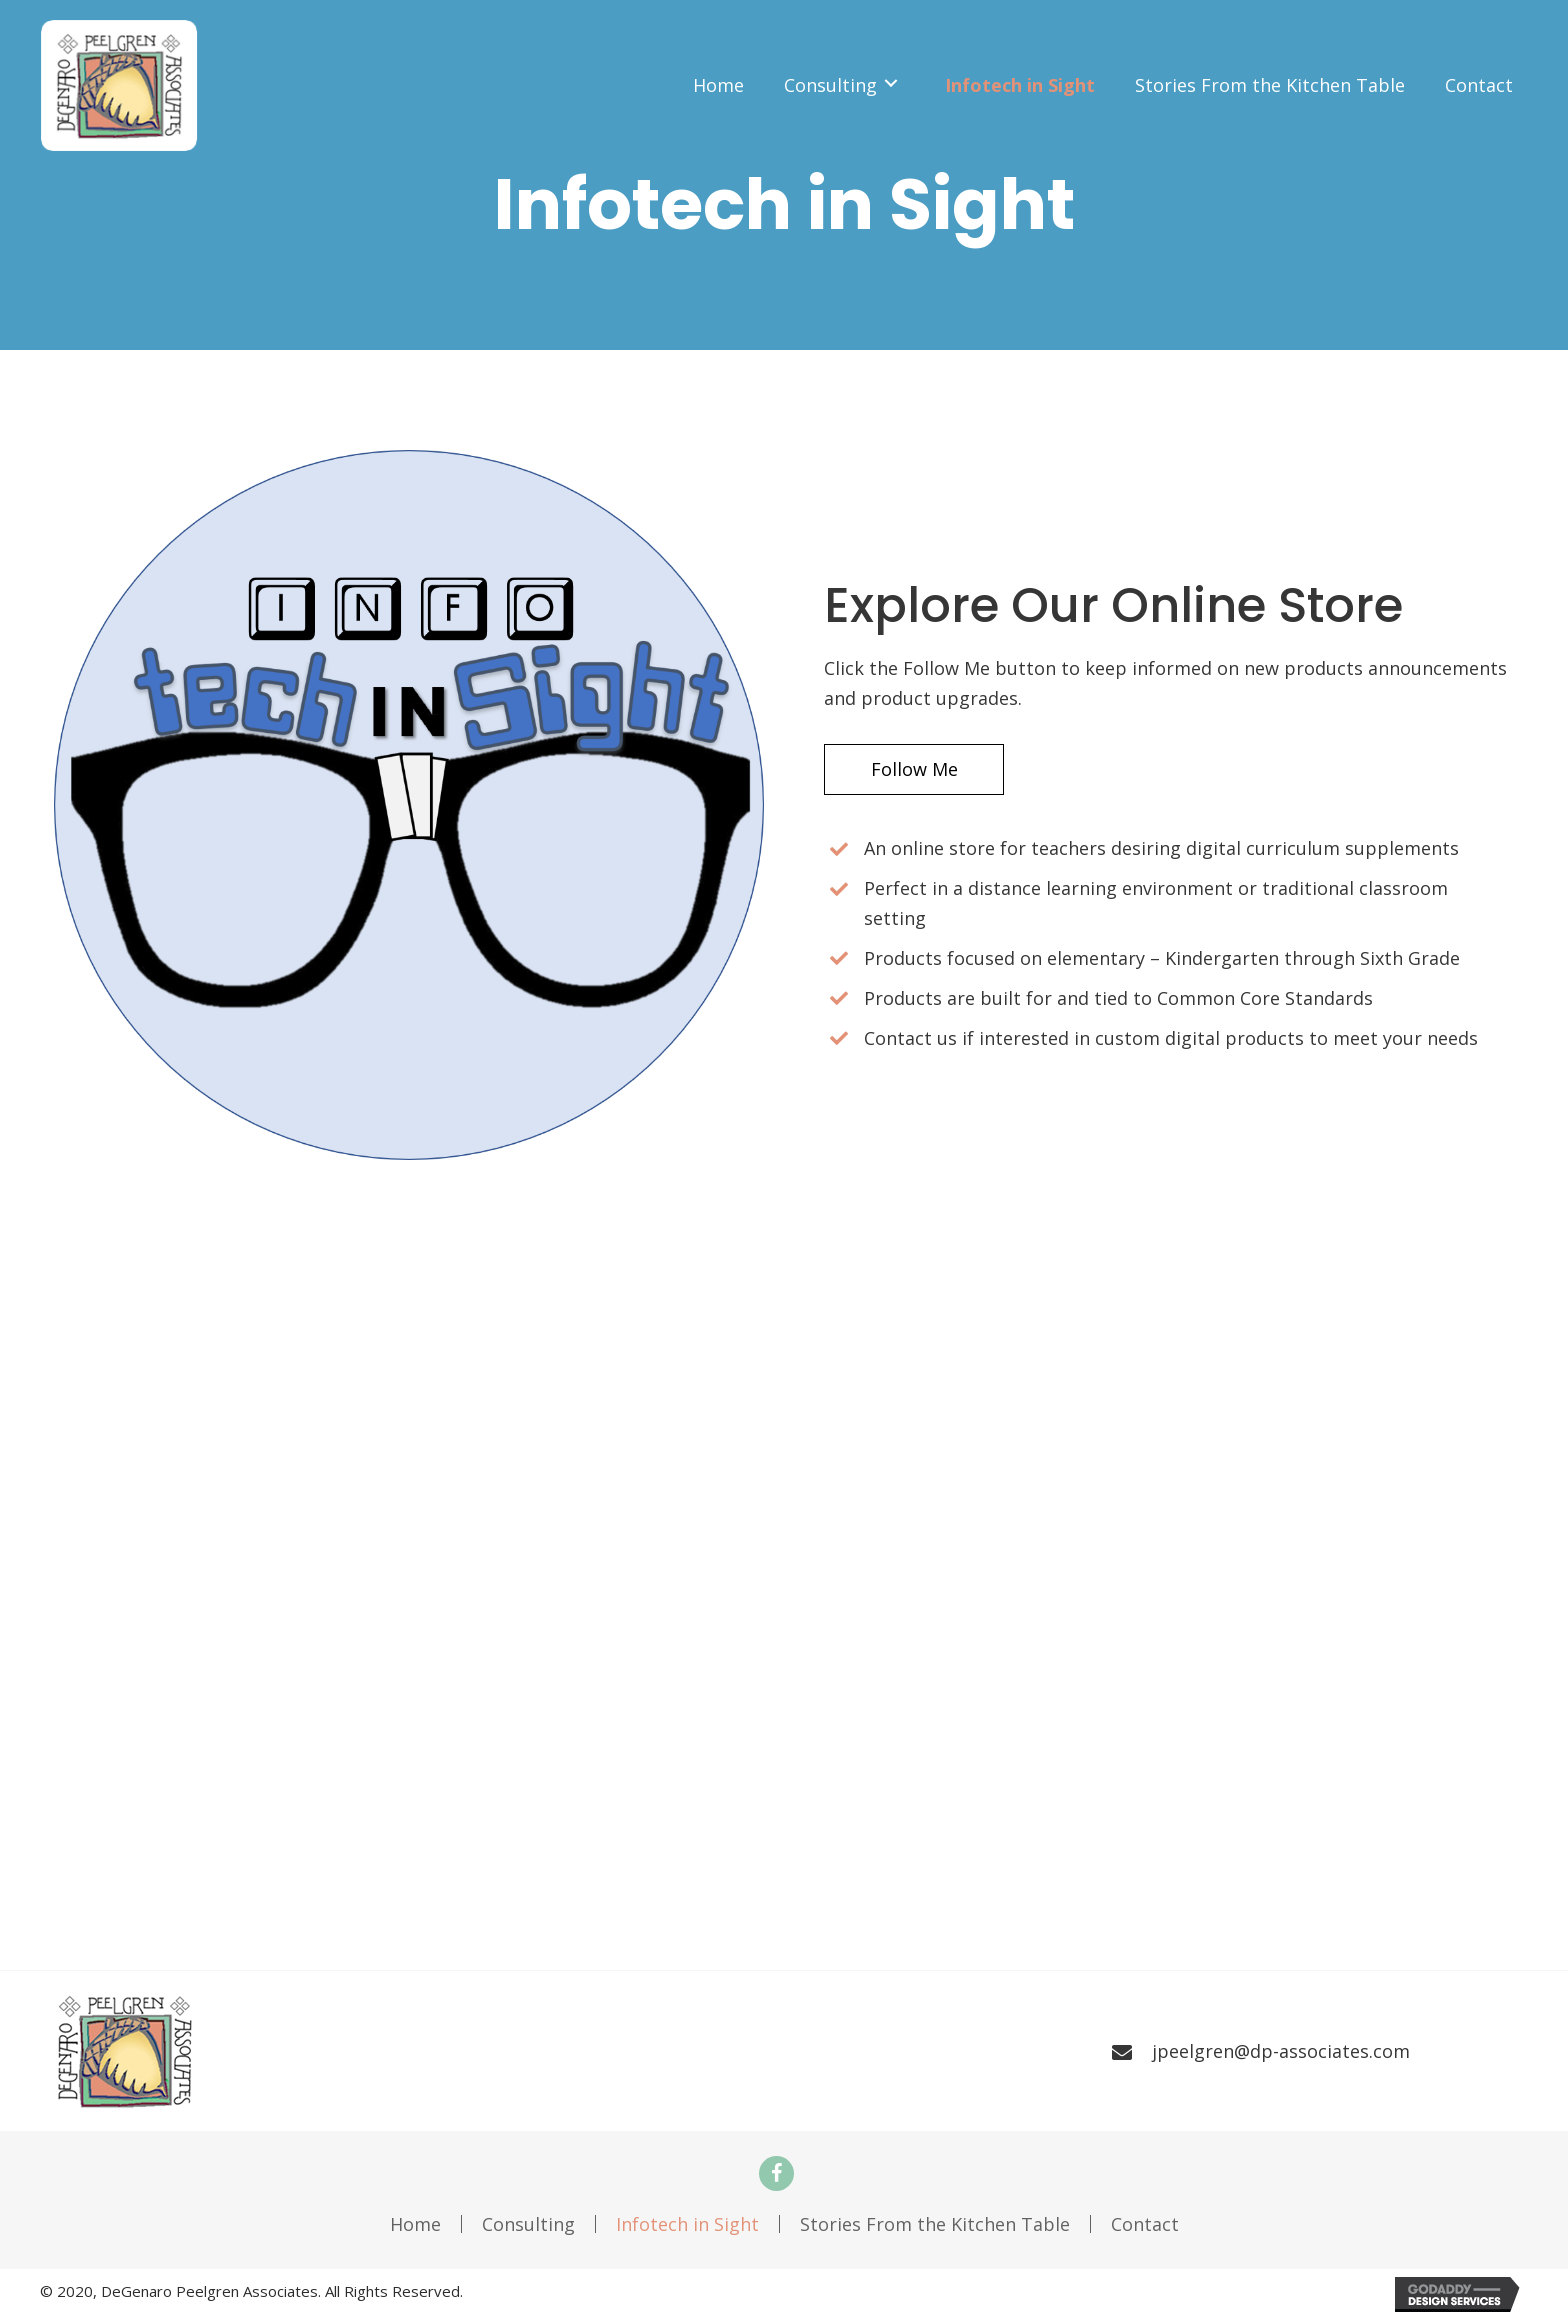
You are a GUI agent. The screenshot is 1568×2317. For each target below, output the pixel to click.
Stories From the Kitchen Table (935, 2224)
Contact (1145, 2224)
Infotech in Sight (687, 2224)
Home (415, 2224)
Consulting (528, 2224)
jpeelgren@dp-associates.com (1281, 2051)
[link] (718, 83)
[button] (917, 769)
